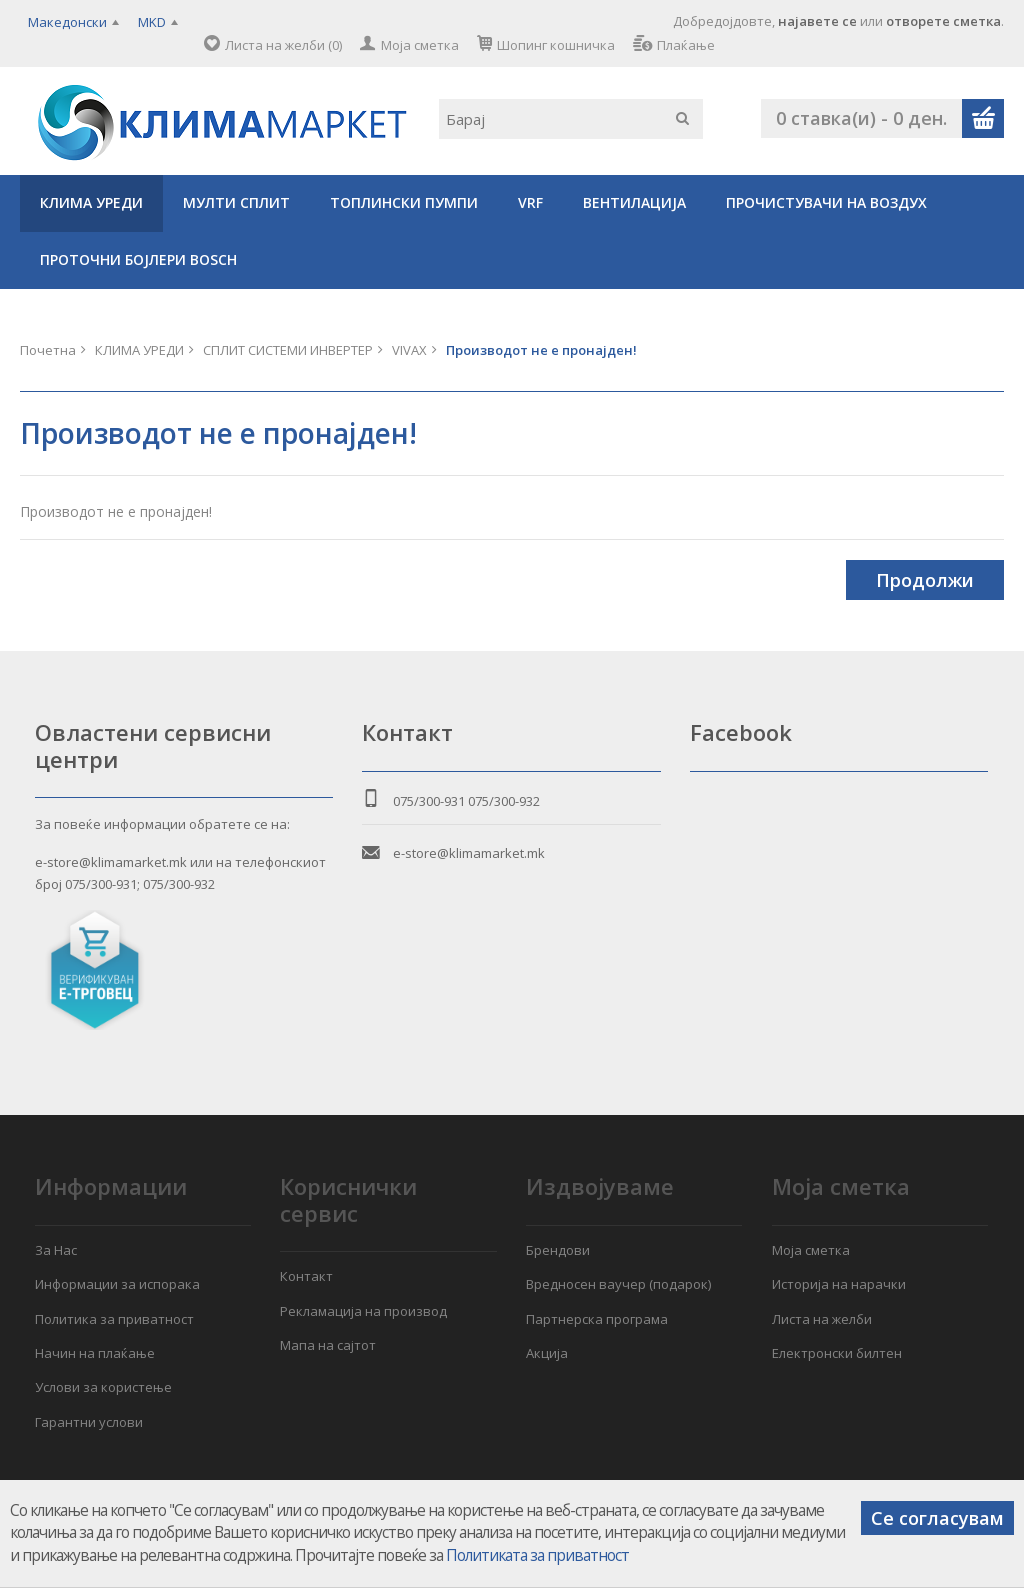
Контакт (306, 1276)
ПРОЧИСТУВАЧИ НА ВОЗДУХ (826, 202)
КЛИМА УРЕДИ (91, 202)
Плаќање (686, 45)
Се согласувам (937, 1518)
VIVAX (409, 350)
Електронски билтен (837, 1353)
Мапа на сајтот (328, 1345)
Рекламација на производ (363, 1311)
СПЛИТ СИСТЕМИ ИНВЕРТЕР (288, 350)
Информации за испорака (117, 1284)
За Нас (56, 1250)
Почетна (48, 350)
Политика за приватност (114, 1319)
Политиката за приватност (537, 1555)
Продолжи (925, 580)
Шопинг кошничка (556, 45)
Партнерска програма (597, 1319)
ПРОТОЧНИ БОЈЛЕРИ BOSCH (138, 259)
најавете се (817, 21)
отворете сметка (943, 21)
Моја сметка (420, 45)
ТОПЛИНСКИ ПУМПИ (404, 202)
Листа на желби (822, 1319)
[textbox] (571, 119)
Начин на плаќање (95, 1353)
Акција (547, 1353)
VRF (530, 202)
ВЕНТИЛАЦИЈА (634, 202)
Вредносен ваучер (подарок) (618, 1284)
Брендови (558, 1250)
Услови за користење (103, 1387)
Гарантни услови (89, 1422)
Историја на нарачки (839, 1284)
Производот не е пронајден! (541, 350)
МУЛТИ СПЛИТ (236, 202)
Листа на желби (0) (283, 45)
